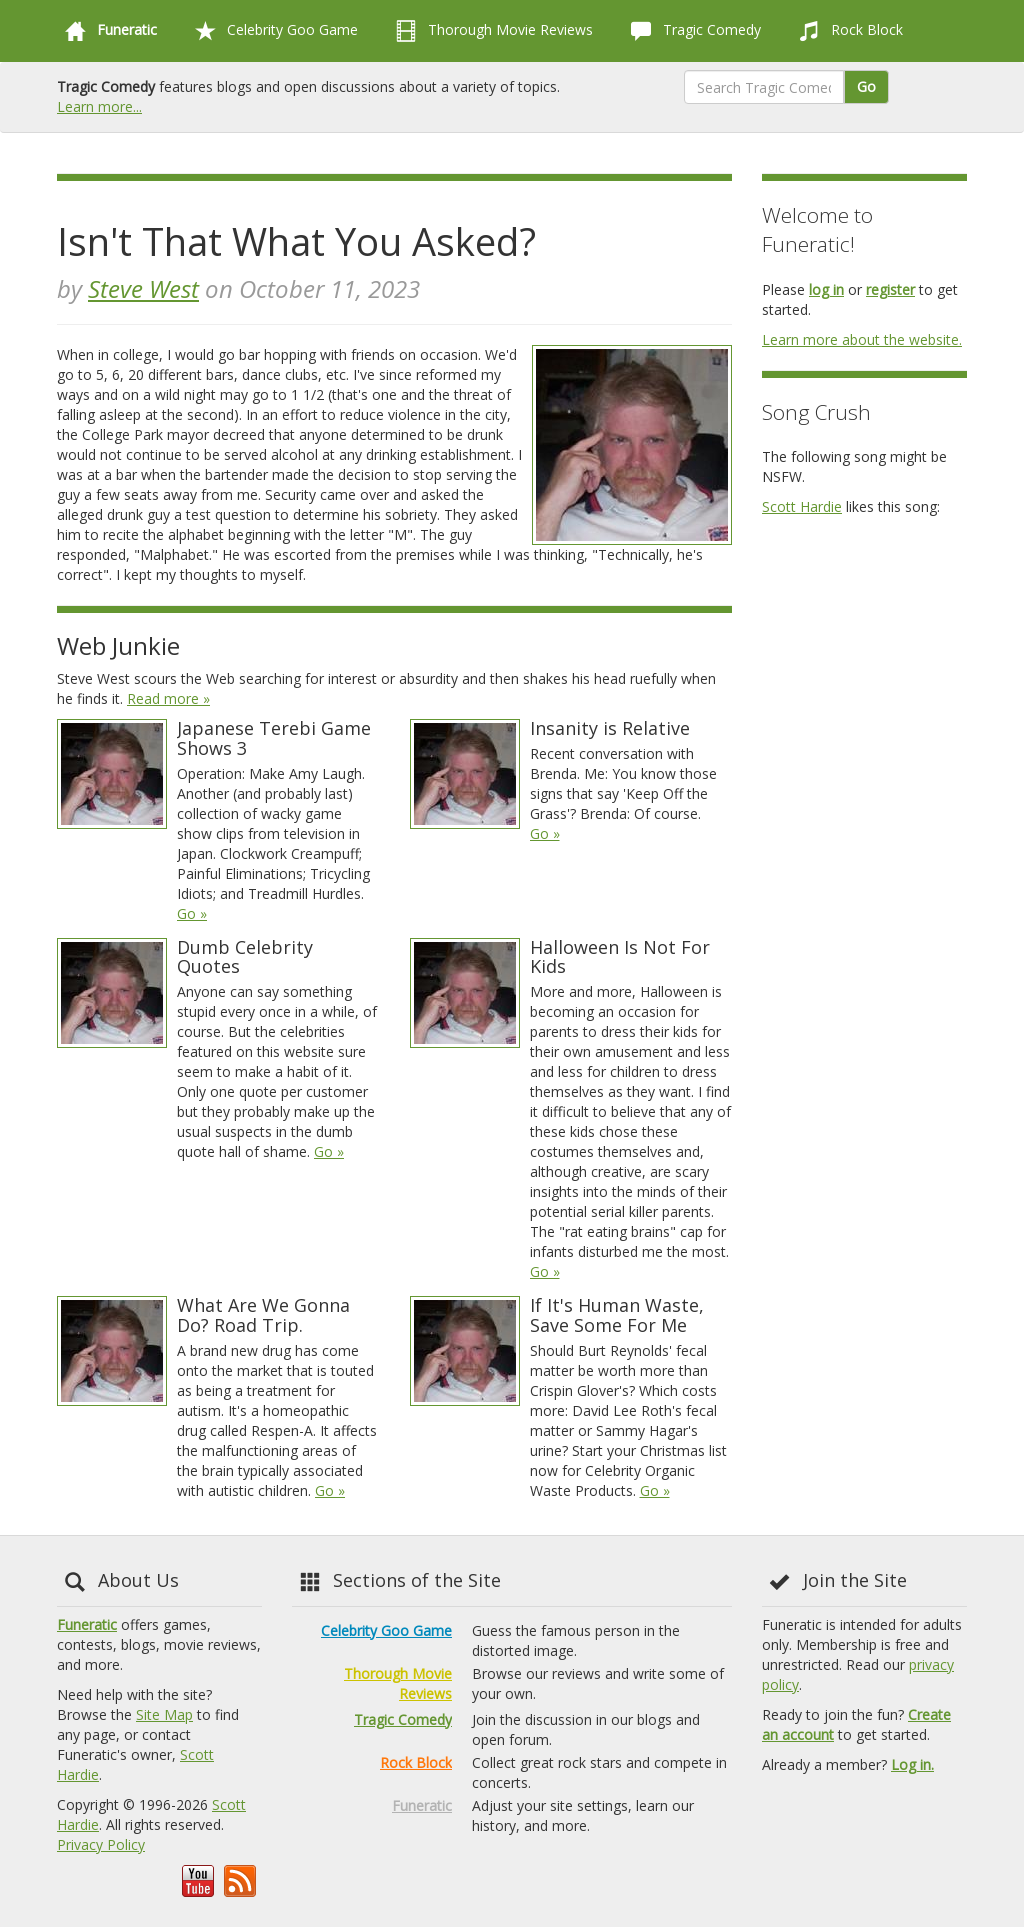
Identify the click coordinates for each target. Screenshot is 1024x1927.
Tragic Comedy (692, 31)
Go (866, 86)
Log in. (912, 1764)
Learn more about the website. (862, 339)
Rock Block (847, 31)
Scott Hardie (802, 506)
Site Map (164, 1714)
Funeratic (87, 1624)
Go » (192, 913)
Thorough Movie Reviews (490, 31)
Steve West (143, 288)
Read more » (168, 698)
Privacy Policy (101, 1844)
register (890, 289)
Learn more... (99, 106)
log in (826, 289)
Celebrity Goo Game (272, 31)
